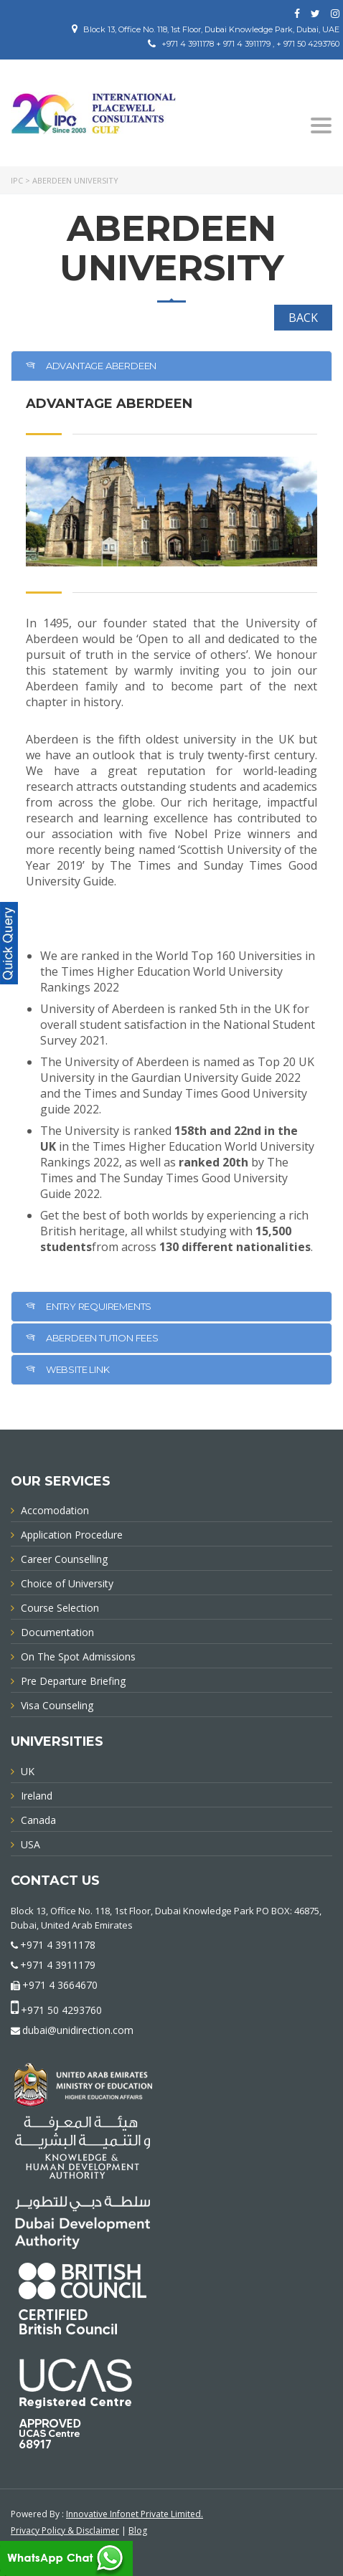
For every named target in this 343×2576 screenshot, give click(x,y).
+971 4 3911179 (57, 1965)
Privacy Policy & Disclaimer (65, 2530)
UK (27, 1771)
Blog (137, 2530)
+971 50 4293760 (61, 2010)
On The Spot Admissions (78, 1656)
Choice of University (67, 1583)
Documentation (57, 1632)
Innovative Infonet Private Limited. (134, 2514)
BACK (303, 317)
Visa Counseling (57, 1705)
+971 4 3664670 (60, 1985)
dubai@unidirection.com (77, 2030)
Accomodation (55, 1510)
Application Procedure (72, 1534)
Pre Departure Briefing (73, 1681)
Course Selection (60, 1608)
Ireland (36, 1795)
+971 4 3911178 (57, 1945)
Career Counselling (64, 1559)
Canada (38, 1820)
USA (30, 1844)
